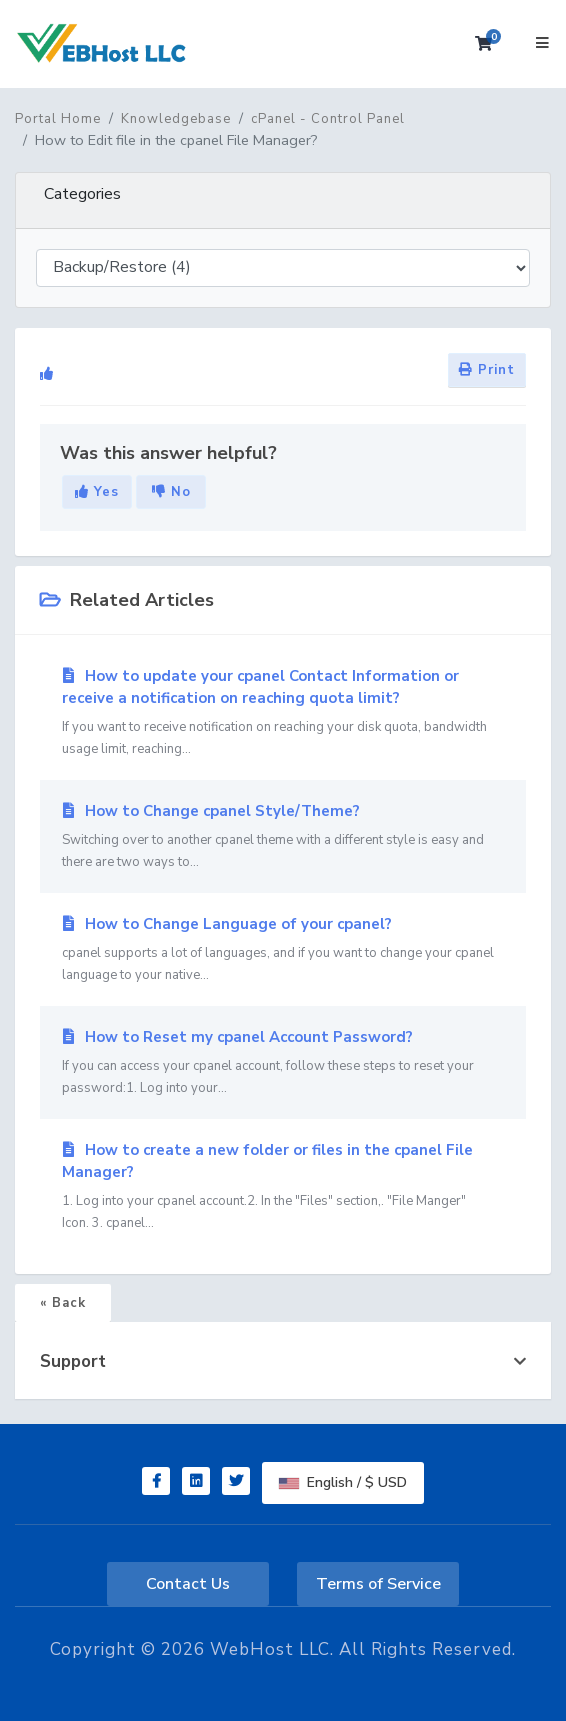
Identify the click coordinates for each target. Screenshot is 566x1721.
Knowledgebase (176, 119)
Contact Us (188, 1584)
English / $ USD (343, 1482)
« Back (63, 1303)
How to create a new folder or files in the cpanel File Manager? (283, 1187)
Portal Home (58, 119)
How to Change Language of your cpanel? (283, 950)
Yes (97, 492)
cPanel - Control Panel (328, 119)
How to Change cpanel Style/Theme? (283, 837)
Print (487, 370)
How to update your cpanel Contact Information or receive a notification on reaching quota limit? (283, 713)
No (171, 492)
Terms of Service (378, 1584)
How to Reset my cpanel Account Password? (283, 1063)
